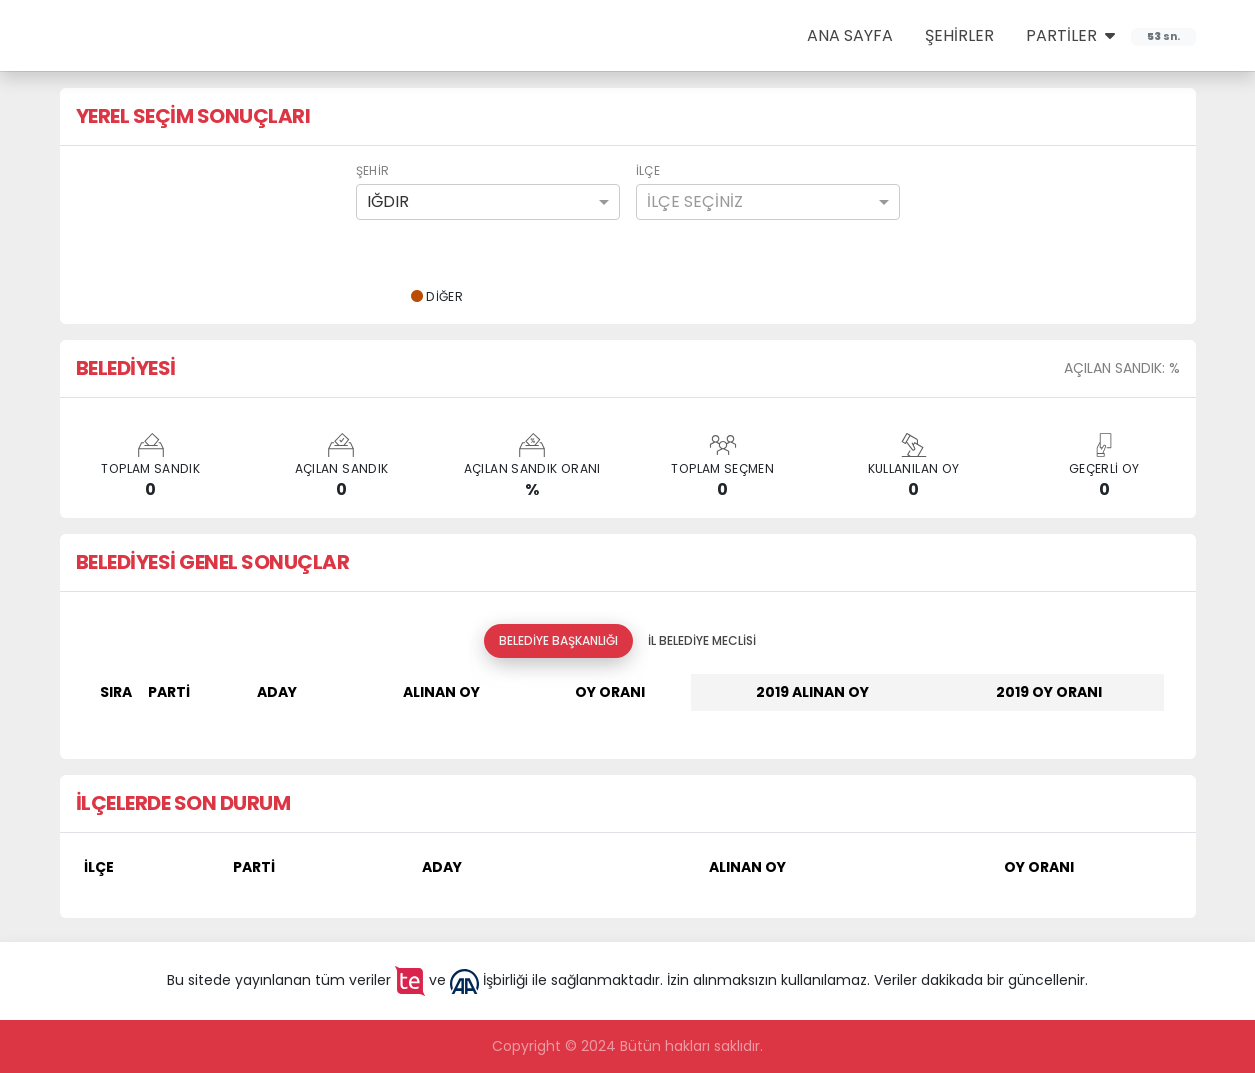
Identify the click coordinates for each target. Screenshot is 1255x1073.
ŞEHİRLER (959, 35)
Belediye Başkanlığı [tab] (558, 640)
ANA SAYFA (850, 35)
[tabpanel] (628, 700)
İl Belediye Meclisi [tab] (702, 640)
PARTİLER (1070, 35)
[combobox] (488, 202)
